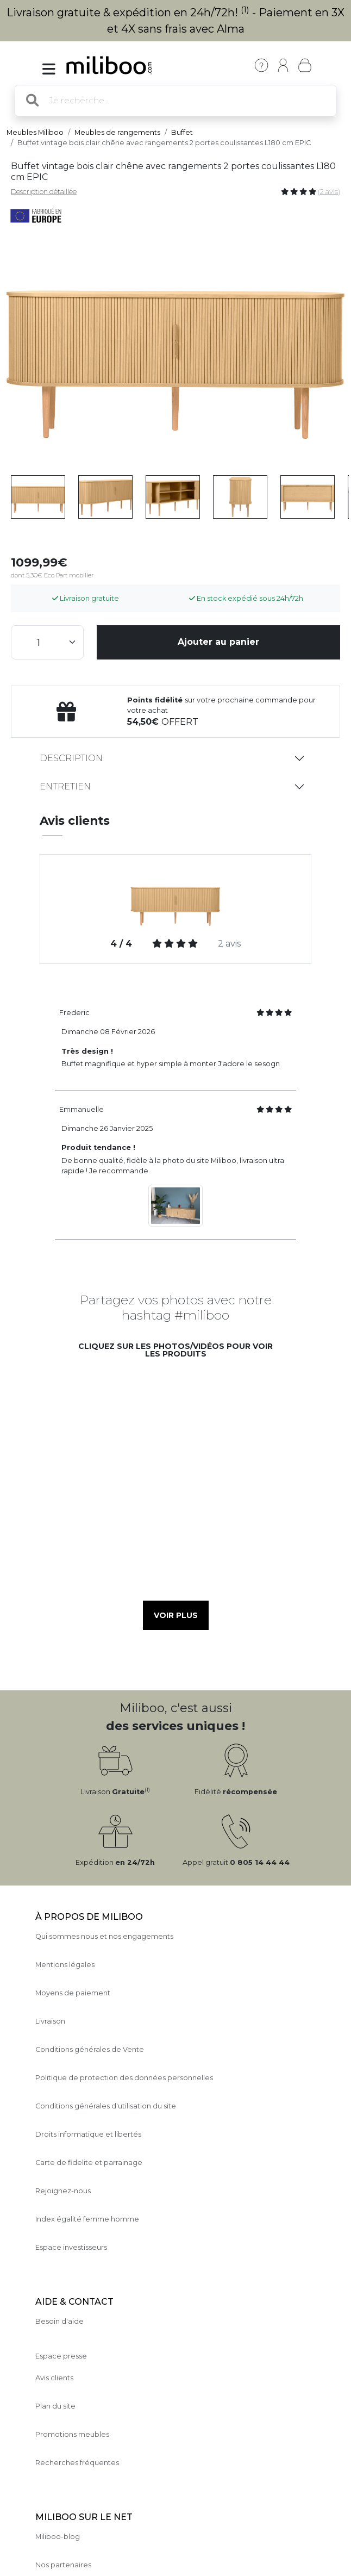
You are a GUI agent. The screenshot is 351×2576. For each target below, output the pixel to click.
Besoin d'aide (59, 2321)
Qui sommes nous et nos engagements (104, 1936)
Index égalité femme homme (87, 2219)
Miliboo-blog (57, 2537)
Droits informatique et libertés (88, 2134)
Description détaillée (44, 192)
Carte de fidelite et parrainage (88, 2162)
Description (71, 758)
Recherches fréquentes (77, 2463)
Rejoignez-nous (63, 2191)
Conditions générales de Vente (89, 2049)
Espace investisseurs (71, 2247)
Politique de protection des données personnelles (124, 2078)
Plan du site (55, 2406)
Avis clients (54, 2378)
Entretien (65, 786)
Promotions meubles (72, 2434)
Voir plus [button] (176, 1615)
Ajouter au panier (218, 642)
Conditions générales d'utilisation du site (105, 2106)
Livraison (50, 2021)
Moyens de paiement (72, 1993)
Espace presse (61, 2356)
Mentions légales (65, 1965)
